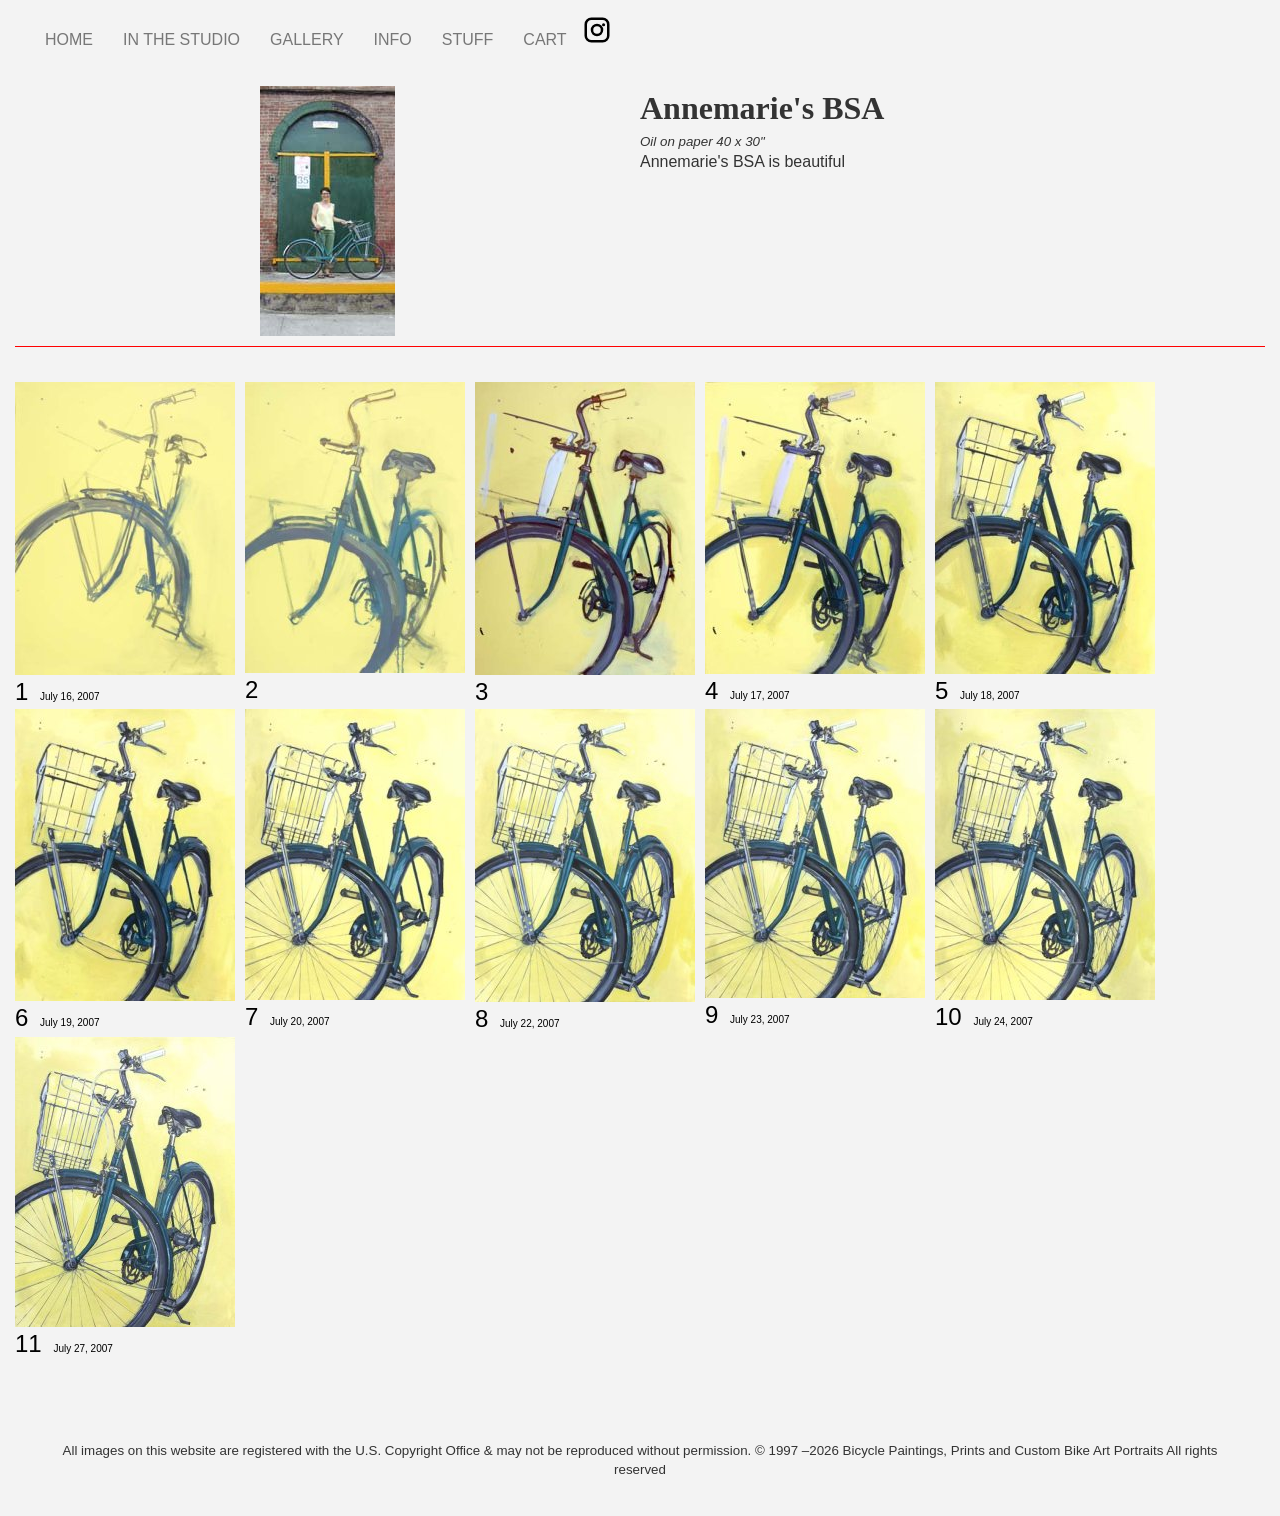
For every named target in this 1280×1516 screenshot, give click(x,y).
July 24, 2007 (1003, 1021)
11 (28, 1343)
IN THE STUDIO (181, 39)
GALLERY (307, 39)
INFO (393, 39)
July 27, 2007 (83, 1348)
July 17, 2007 (760, 695)
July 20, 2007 (300, 1021)
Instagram (597, 30)
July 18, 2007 (990, 695)
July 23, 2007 (760, 1019)
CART (544, 39)
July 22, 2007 (530, 1023)
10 (948, 1016)
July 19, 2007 (70, 1022)
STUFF (468, 39)
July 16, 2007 (70, 696)
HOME (69, 39)
